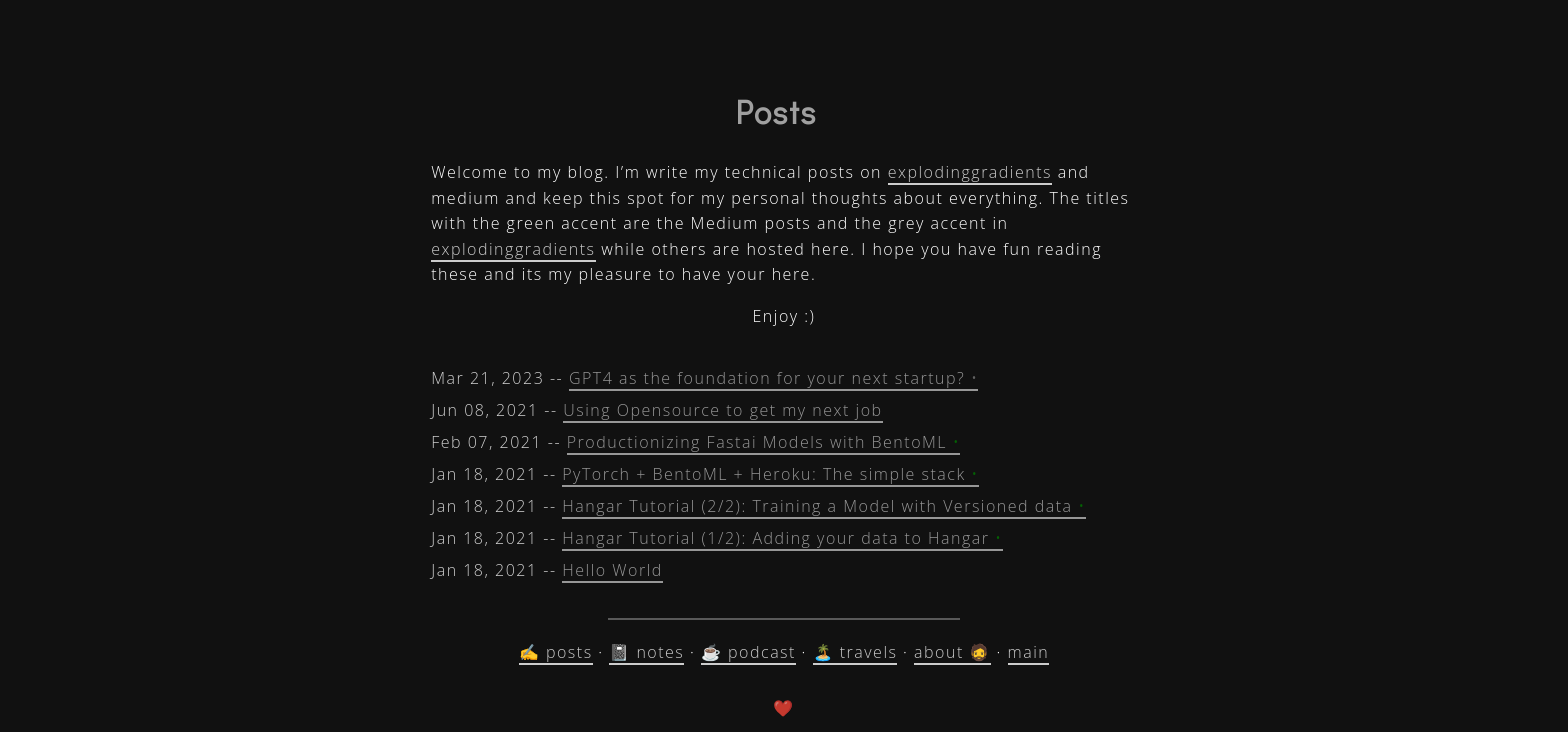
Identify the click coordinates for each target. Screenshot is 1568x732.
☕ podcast (748, 652)
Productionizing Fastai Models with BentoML (764, 442)
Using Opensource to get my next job (722, 410)
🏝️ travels (855, 652)
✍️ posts (556, 652)
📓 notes (646, 652)
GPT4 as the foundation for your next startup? (774, 378)
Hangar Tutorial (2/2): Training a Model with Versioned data (824, 506)
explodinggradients (970, 172)
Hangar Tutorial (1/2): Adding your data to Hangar (782, 538)
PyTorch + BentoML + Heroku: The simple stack (770, 474)
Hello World (612, 570)
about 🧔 (952, 652)
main (1029, 652)
